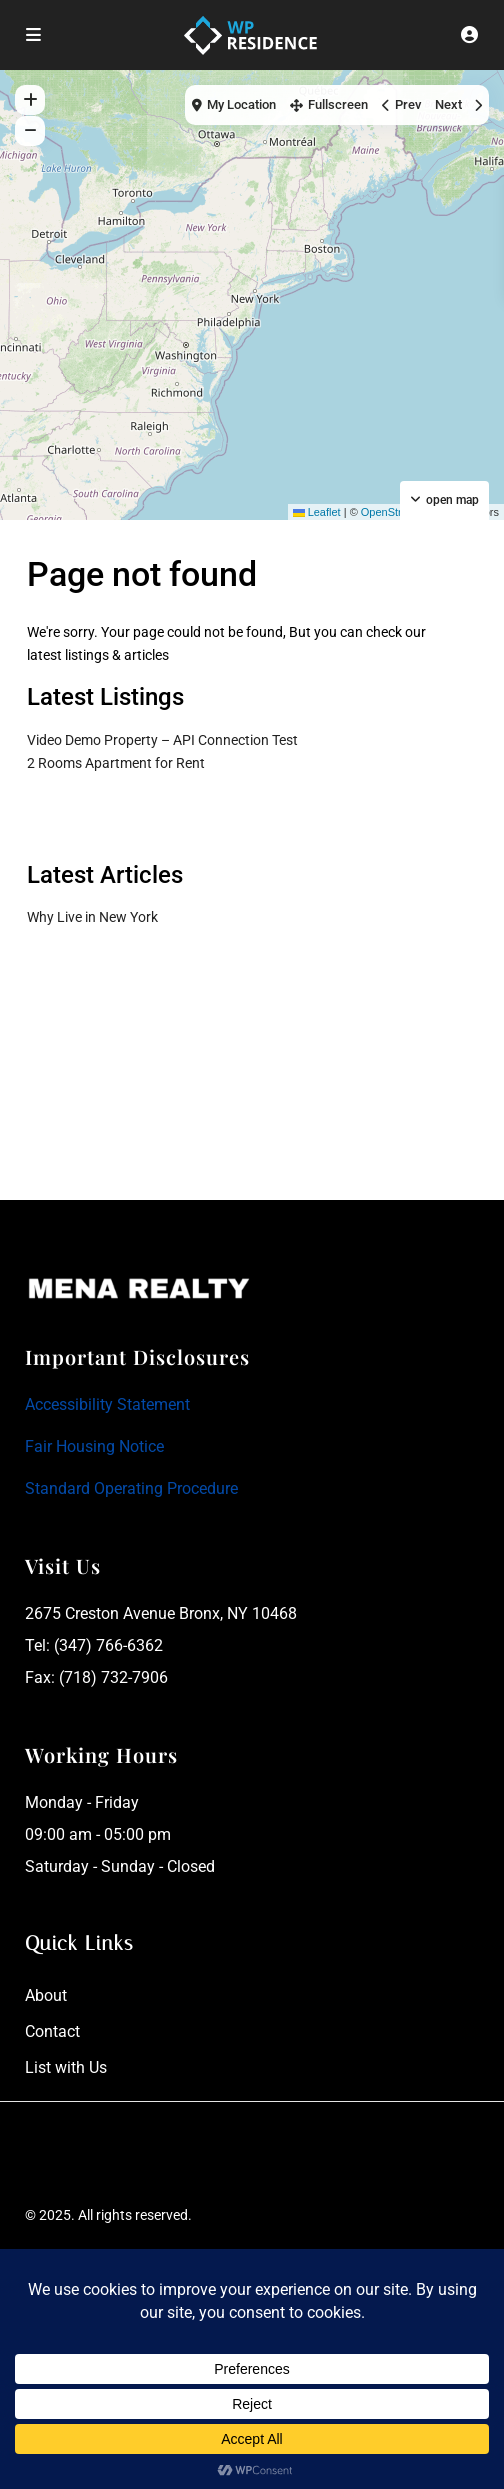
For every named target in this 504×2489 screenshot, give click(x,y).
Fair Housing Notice (94, 1446)
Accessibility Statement (107, 1404)
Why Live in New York (92, 917)
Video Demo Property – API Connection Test (162, 740)
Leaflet (317, 512)
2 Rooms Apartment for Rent (116, 763)
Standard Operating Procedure (131, 1488)
